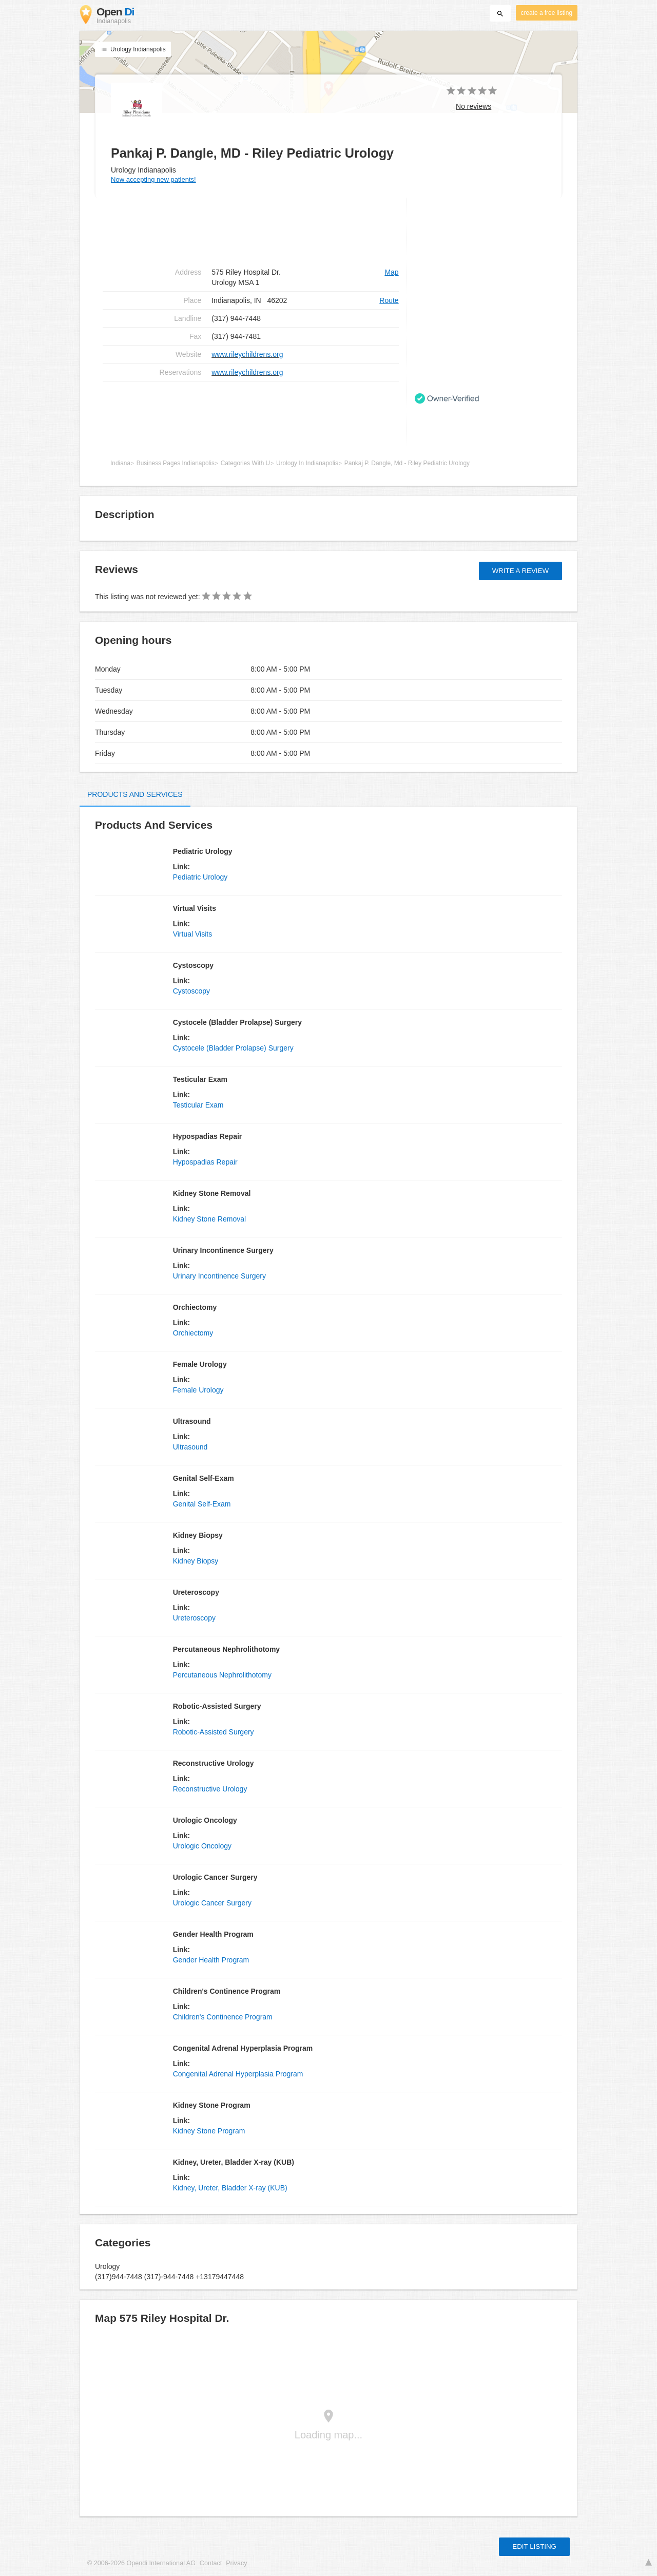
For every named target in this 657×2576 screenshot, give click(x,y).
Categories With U (245, 463)
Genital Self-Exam (202, 1504)
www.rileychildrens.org (247, 354)
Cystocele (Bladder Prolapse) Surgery (233, 1048)
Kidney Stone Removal (209, 1219)
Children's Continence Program (223, 2017)
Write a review (520, 571)
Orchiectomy (193, 1333)
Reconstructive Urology (210, 1789)
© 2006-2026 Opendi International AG (141, 2563)
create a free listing (546, 12)
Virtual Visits (192, 934)
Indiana (120, 463)
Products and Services (135, 794)
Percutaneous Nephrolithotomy (222, 1675)
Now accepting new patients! (153, 179)
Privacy (236, 2563)
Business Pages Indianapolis (176, 463)
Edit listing (534, 2546)
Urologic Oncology (202, 1846)
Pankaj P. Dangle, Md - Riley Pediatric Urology (407, 463)
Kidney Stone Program (209, 2131)
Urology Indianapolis (133, 49)
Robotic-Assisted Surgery (213, 1732)
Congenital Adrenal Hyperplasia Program (238, 2074)
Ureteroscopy (194, 1618)
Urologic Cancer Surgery (212, 1903)
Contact (211, 2563)
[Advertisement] (251, 414)
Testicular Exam (198, 1105)
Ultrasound (190, 1447)
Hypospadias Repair (205, 1162)
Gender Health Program (211, 1960)
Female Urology (198, 1390)
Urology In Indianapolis (307, 463)
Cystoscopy (191, 991)
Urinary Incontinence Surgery (219, 1276)
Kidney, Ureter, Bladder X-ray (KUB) (230, 2188)
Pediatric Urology (200, 877)
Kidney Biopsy (196, 1561)
